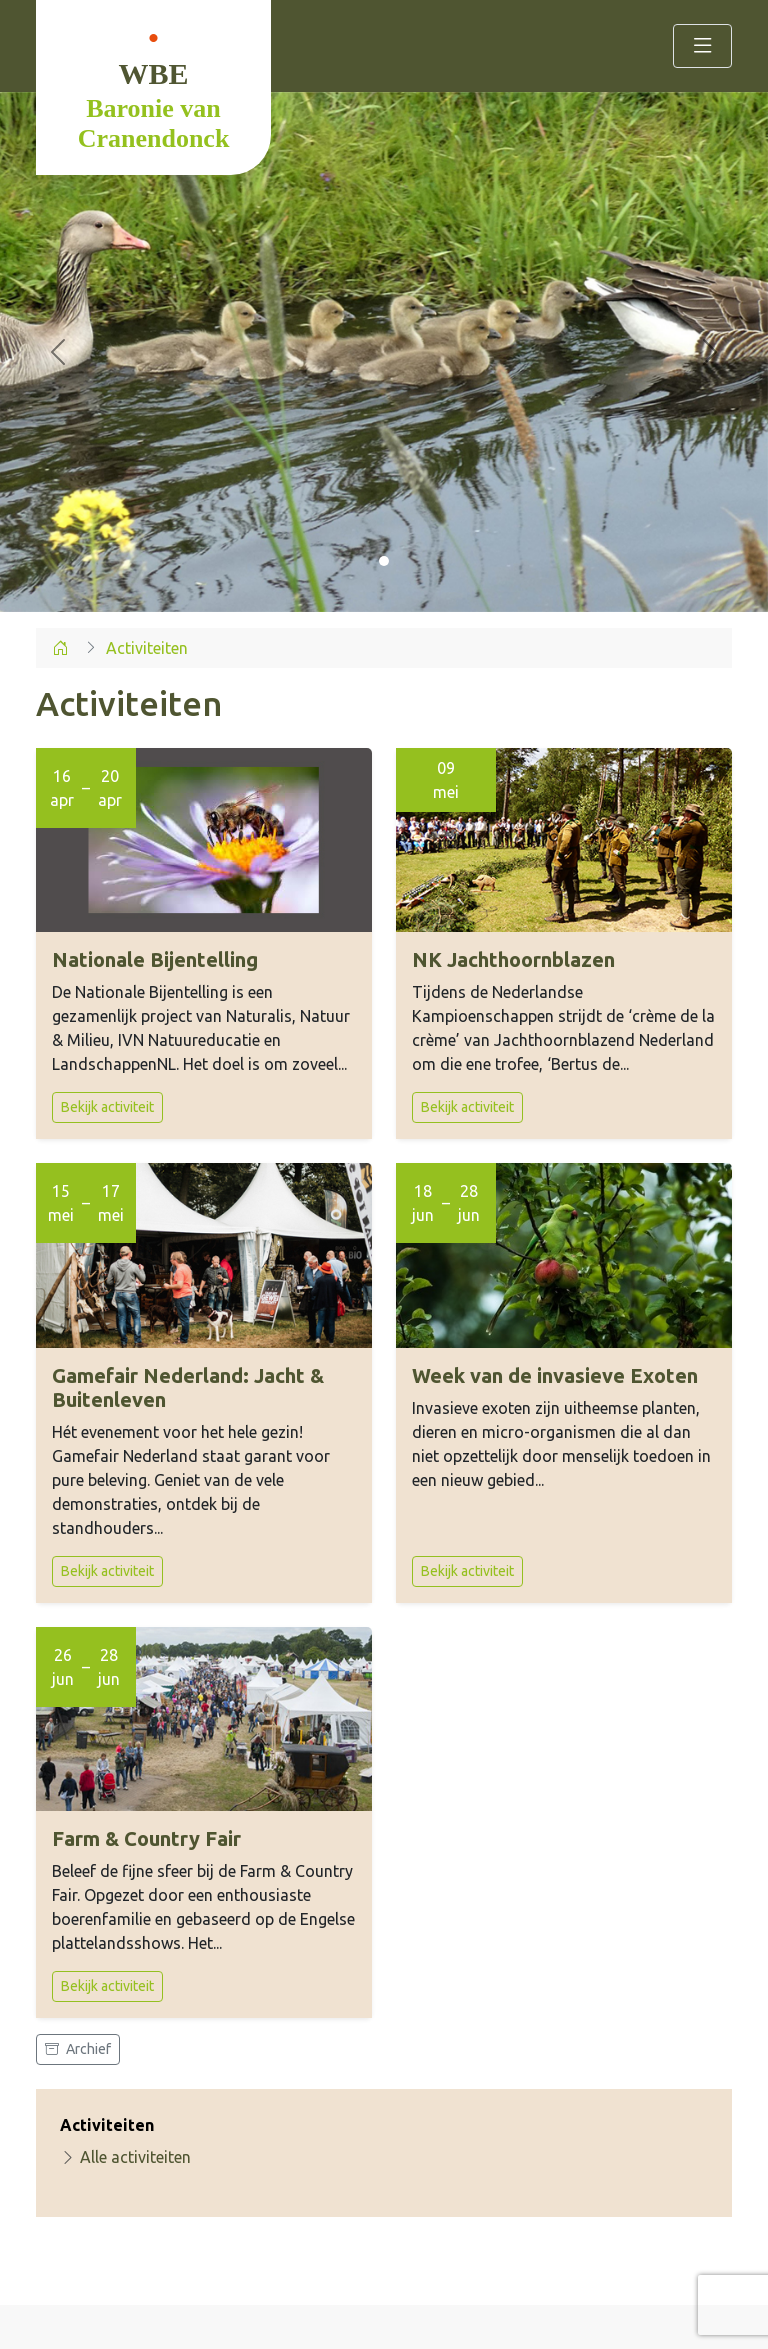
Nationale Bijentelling (155, 959)
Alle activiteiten (125, 2157)
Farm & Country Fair (146, 1838)
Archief (78, 2049)
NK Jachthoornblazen (513, 959)
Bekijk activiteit (107, 1107)
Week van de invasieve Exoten (555, 1375)
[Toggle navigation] (702, 46)
